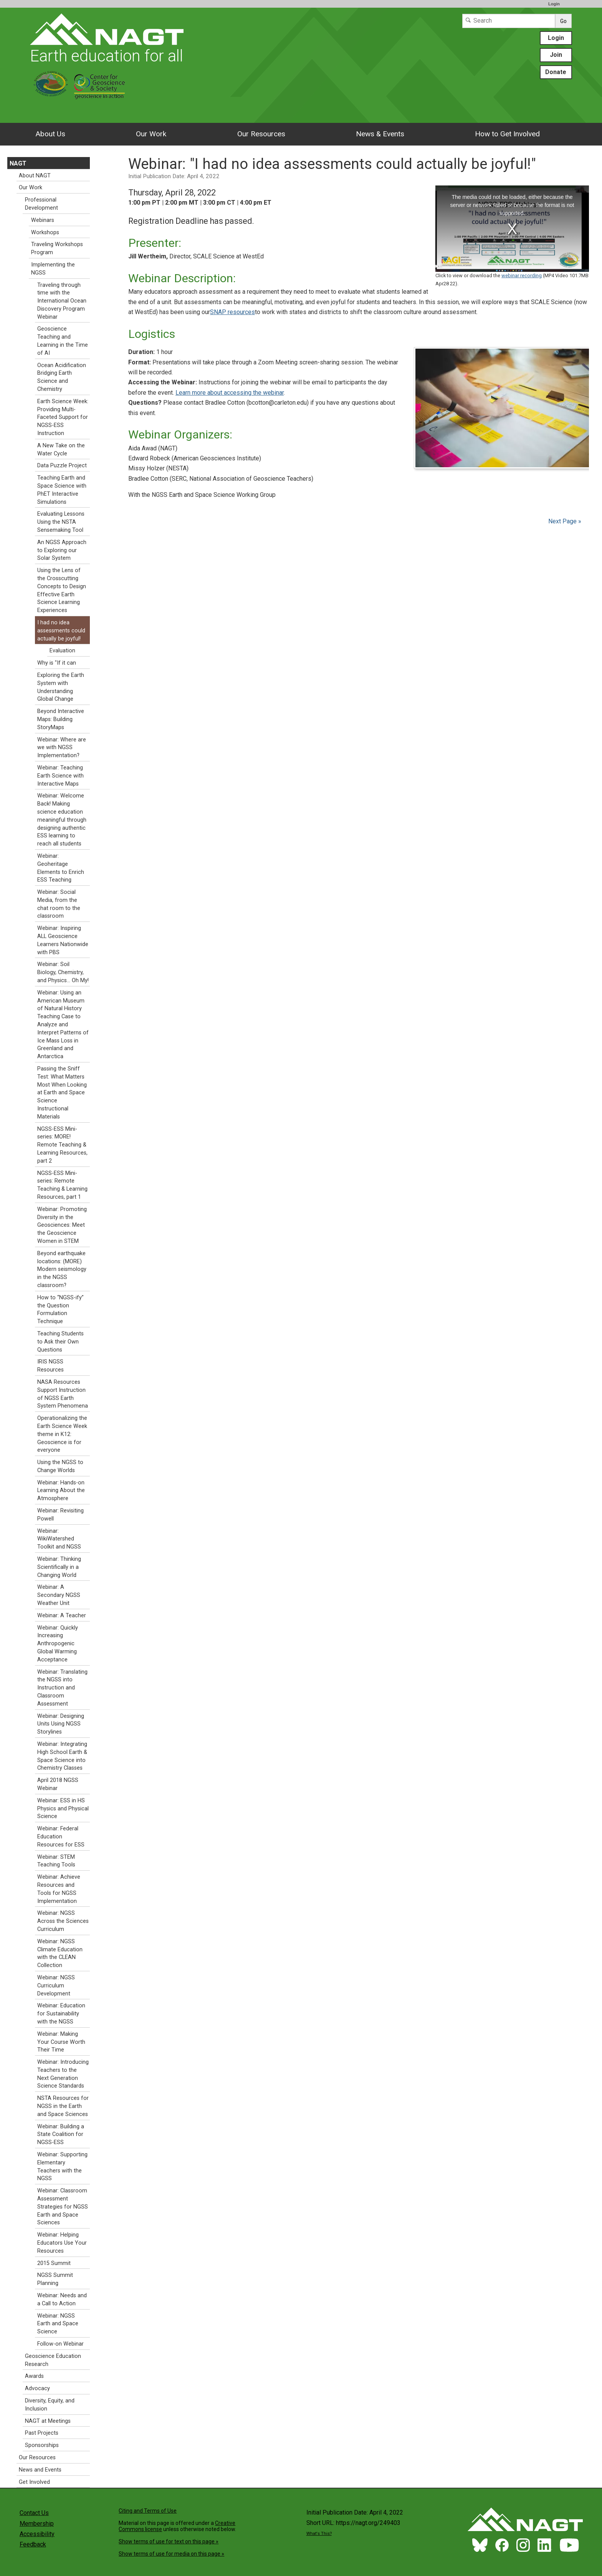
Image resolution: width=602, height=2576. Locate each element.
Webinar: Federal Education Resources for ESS (60, 1836)
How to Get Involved (507, 133)
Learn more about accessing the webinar (229, 392)
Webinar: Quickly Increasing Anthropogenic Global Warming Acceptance (57, 1644)
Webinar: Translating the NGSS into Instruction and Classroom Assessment (62, 1688)
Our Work (151, 133)
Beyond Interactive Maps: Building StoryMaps (60, 719)
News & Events (380, 133)
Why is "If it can (56, 663)
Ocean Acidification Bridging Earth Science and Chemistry (61, 377)
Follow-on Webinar (60, 2344)
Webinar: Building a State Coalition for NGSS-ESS (60, 2134)
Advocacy (37, 2388)
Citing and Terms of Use (148, 2511)
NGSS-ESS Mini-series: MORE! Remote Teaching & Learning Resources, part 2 (62, 1145)
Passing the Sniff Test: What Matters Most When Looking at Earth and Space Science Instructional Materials (62, 1092)
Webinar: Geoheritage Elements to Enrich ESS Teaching (60, 868)
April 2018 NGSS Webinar (57, 1784)
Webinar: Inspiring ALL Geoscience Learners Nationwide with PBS (62, 940)
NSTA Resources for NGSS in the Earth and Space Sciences (63, 2106)
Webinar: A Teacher (61, 1615)
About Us (50, 133)
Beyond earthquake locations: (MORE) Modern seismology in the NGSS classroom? (61, 1269)
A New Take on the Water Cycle (61, 449)
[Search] (508, 21)
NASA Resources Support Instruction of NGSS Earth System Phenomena (62, 1394)
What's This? (319, 2533)
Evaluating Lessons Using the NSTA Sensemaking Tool (60, 522)
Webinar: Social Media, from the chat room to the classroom (58, 904)
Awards (34, 2376)
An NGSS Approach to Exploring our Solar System (61, 550)
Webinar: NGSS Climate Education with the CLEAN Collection (60, 1953)
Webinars (42, 220)
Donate (555, 72)
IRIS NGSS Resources (50, 1365)
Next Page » (564, 521)
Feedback (33, 2544)
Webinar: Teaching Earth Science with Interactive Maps (60, 775)
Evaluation (62, 650)
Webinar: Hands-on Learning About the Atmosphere (61, 1490)
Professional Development (41, 204)
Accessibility (37, 2534)
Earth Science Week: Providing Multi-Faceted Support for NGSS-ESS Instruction (62, 417)
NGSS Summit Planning (55, 2279)
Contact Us (34, 2512)
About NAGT (35, 175)
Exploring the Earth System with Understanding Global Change (60, 687)
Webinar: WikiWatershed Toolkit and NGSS (59, 1539)
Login (554, 4)
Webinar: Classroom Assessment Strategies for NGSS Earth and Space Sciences (62, 2206)
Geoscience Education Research (53, 2360)
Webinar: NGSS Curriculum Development (56, 1985)
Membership (37, 2523)
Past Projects (41, 2433)
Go (563, 21)
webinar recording (521, 275)
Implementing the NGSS (53, 268)
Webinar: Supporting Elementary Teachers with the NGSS (62, 2166)
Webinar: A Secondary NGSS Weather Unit (58, 1595)
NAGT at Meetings (48, 2421)
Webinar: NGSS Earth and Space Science (57, 2324)
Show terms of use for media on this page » (171, 2554)
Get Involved (34, 2482)
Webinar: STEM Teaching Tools (56, 1861)
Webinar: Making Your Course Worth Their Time (61, 2042)
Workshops (45, 232)
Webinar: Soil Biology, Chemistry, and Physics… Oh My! (63, 972)
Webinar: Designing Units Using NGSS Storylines (60, 1724)
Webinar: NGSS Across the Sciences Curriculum (63, 1921)
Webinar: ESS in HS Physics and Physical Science (63, 1808)
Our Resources (261, 133)
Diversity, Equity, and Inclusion (49, 2404)
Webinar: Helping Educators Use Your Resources (62, 2243)
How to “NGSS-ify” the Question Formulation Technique (60, 1309)
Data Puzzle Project (62, 465)
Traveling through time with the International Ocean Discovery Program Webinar (61, 301)
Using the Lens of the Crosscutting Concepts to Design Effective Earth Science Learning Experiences (61, 590)
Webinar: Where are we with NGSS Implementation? (61, 747)
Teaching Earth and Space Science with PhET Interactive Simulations (61, 490)
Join (556, 54)
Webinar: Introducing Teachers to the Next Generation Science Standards (63, 2074)
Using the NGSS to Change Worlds (60, 1466)
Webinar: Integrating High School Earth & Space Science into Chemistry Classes (62, 1756)
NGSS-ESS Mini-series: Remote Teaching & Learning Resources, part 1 (62, 1185)
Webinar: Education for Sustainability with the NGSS (61, 2013)
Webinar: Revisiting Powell (60, 1514)
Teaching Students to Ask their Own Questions (60, 1341)
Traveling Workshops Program (57, 248)
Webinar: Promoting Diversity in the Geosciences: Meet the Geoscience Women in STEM (62, 1225)
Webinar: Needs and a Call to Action (62, 2299)
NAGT (18, 163)
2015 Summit (54, 2263)
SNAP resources (232, 312)
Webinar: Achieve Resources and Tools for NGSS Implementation (58, 1889)
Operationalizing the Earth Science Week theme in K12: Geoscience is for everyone (62, 1434)
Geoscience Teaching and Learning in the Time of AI (62, 341)
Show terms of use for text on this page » (168, 2541)
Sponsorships (42, 2445)
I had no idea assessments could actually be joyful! (61, 630)
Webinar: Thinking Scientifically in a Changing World (59, 1567)
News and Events (40, 2470)
